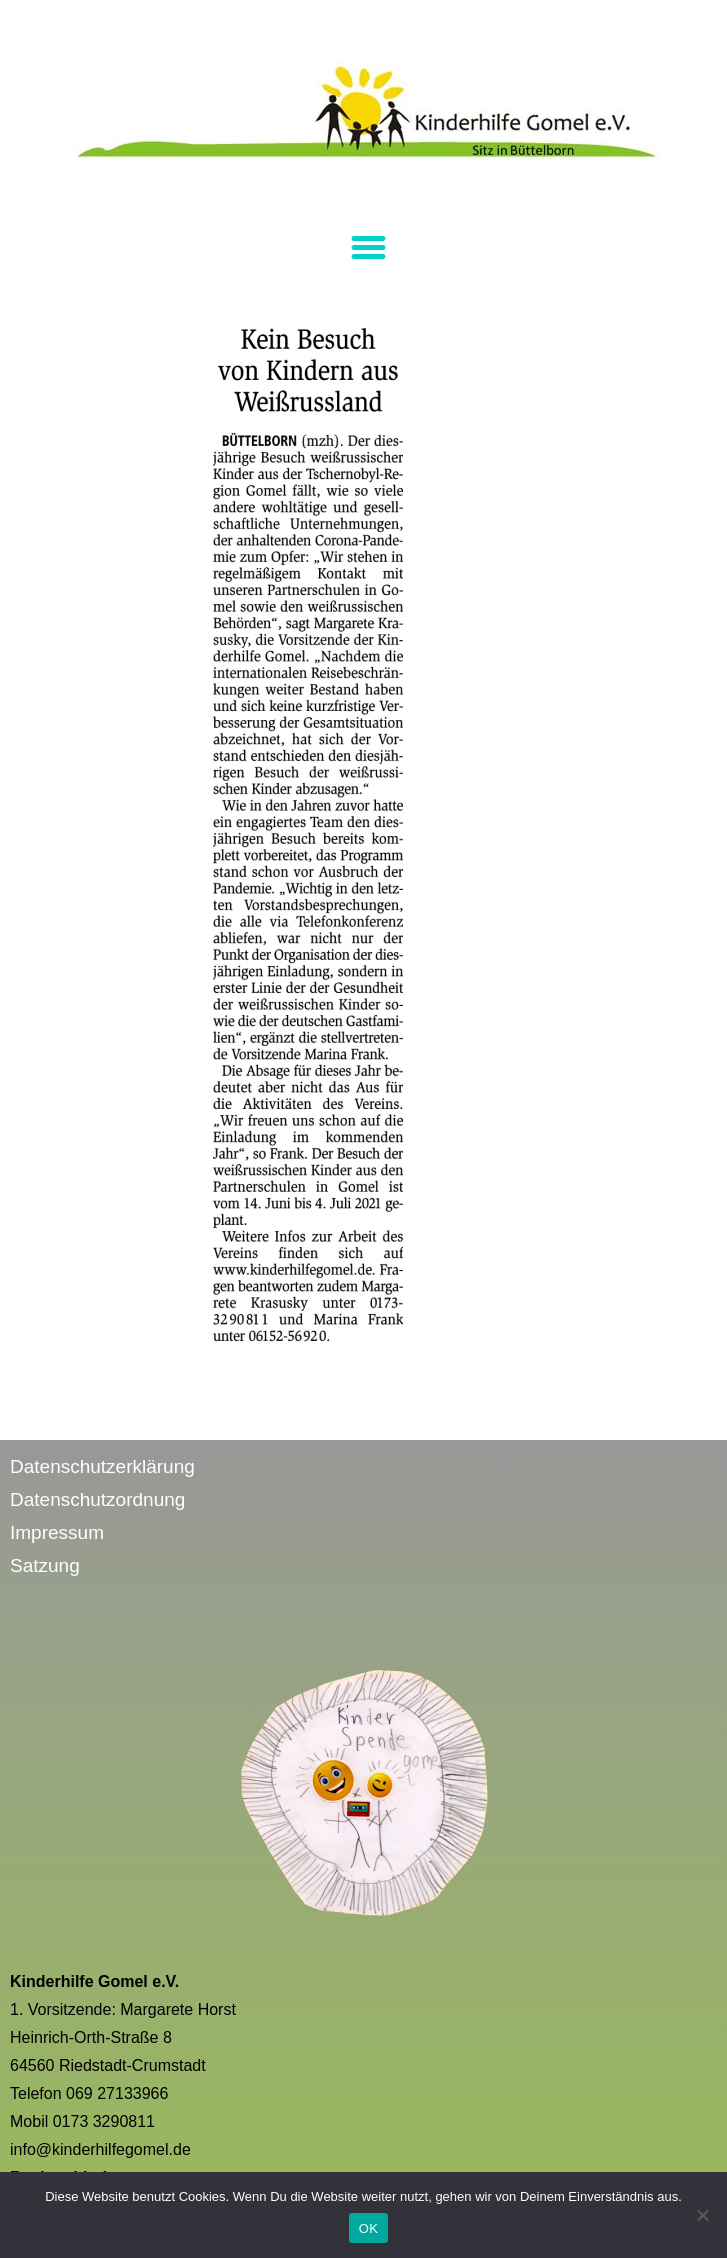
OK (368, 2228)
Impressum (57, 1532)
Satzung (45, 1565)
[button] (369, 248)
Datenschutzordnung (97, 1499)
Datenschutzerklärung (102, 1466)
